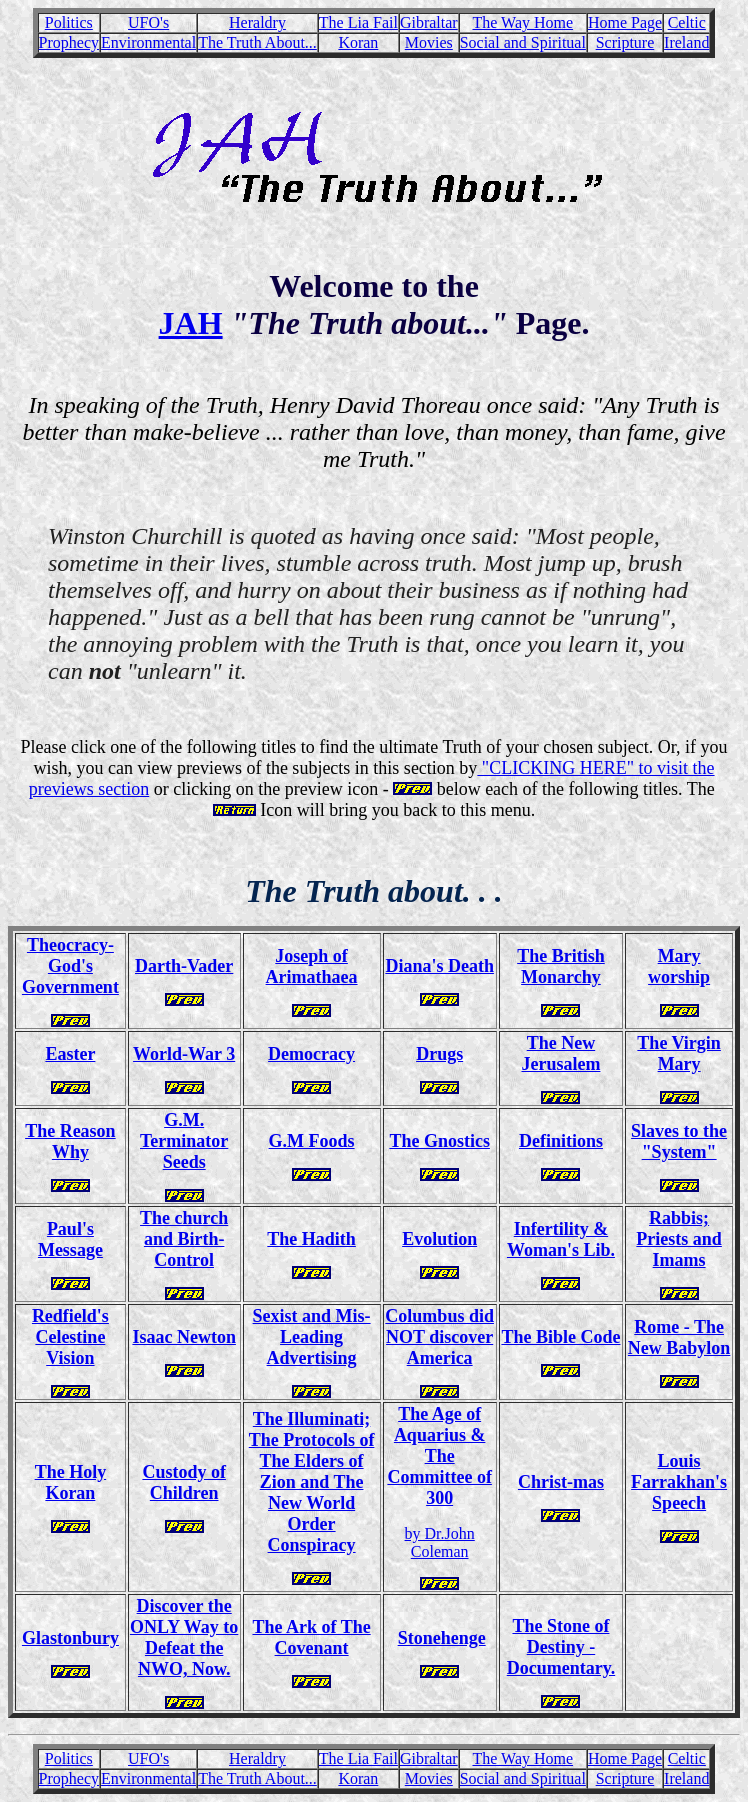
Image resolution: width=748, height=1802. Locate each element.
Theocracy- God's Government (70, 966)
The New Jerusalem (560, 1053)
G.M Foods (312, 1141)
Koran (358, 42)
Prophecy (69, 42)
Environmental (148, 42)
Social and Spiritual (523, 42)
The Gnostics (439, 1141)
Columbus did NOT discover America (439, 1337)
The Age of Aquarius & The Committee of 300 (439, 1456)
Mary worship (679, 966)
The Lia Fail (358, 22)
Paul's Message (70, 1239)
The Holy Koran (71, 1482)
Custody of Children (184, 1482)
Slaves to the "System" (679, 1141)
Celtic (687, 22)
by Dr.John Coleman (440, 1542)
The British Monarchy (561, 966)
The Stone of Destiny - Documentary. (561, 1647)
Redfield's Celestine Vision (70, 1337)
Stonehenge (442, 1638)
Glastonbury (70, 1638)
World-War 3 (184, 1054)
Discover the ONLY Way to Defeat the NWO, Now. (184, 1637)
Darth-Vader (184, 966)
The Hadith (311, 1239)
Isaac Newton (184, 1337)
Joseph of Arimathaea (312, 966)
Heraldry (257, 22)
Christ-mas (561, 1482)
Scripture (625, 42)
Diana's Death (439, 966)
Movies (429, 42)
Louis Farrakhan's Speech (679, 1482)
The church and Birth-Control (184, 1239)
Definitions (561, 1141)
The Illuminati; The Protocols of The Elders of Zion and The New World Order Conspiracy (312, 1482)
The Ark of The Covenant (311, 1637)
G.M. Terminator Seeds (184, 1141)
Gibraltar (429, 22)
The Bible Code (560, 1337)
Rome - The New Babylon (679, 1337)
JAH (191, 323)
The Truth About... (257, 42)
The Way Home (522, 22)
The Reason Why (70, 1141)
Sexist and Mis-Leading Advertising (312, 1337)
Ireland (686, 42)
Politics (69, 22)
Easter (70, 1054)
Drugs (439, 1054)
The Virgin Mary (679, 1053)
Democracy (311, 1054)
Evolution (439, 1239)
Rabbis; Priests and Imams (679, 1239)
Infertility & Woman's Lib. (561, 1239)
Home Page (625, 22)
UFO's (148, 22)
